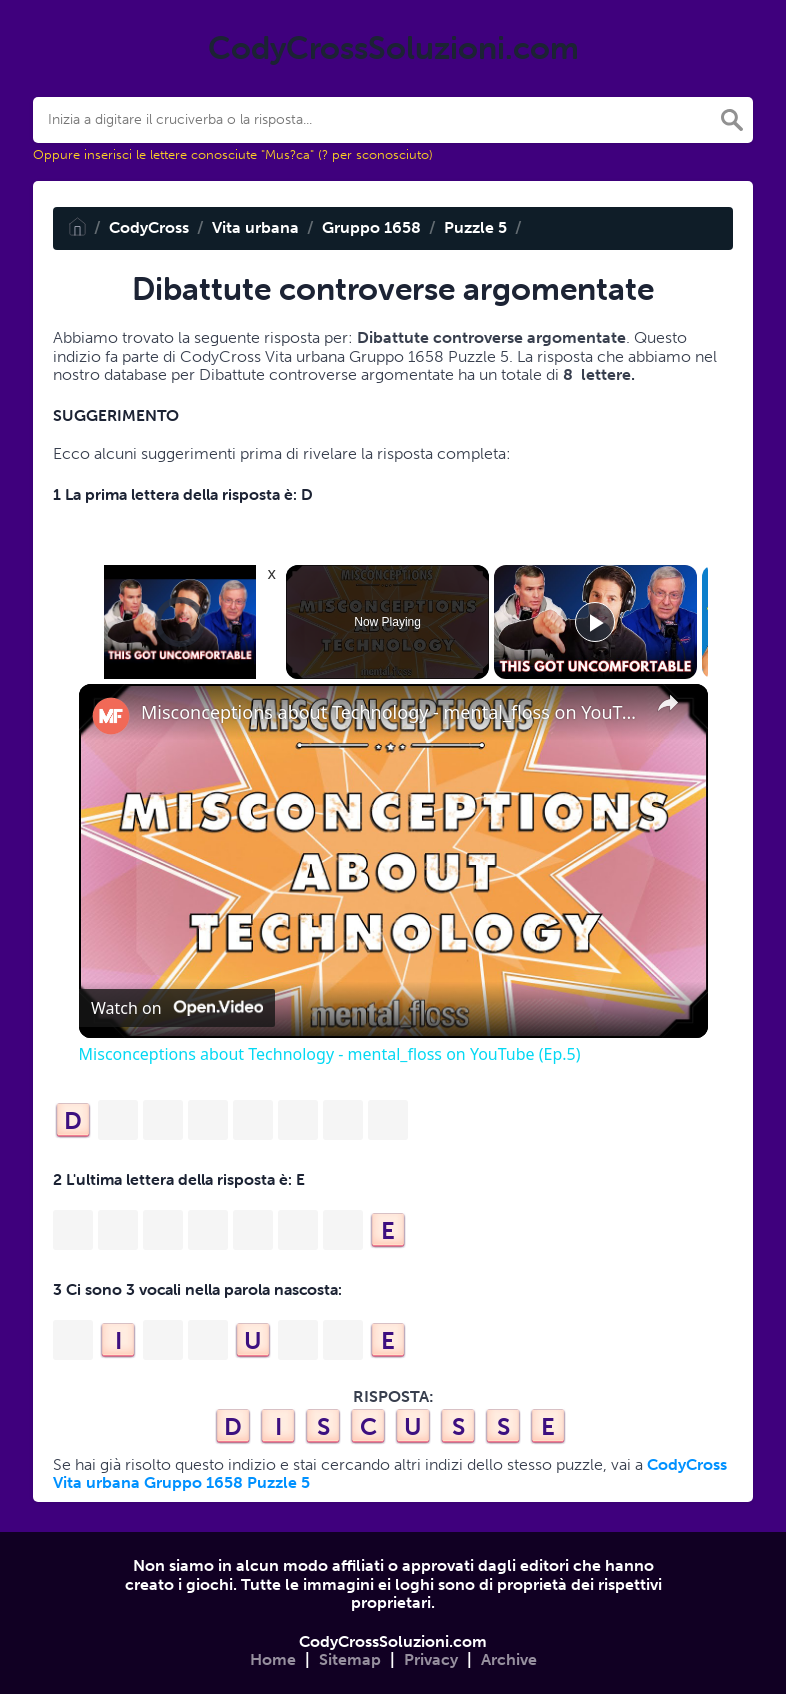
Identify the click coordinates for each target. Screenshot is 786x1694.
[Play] (595, 622)
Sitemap (350, 1659)
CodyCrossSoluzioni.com (393, 1641)
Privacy (431, 1659)
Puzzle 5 (475, 227)
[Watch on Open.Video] (177, 1008)
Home (273, 1659)
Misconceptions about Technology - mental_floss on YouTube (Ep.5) (390, 712)
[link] (111, 716)
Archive (509, 1659)
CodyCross (149, 227)
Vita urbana (255, 227)
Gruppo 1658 (371, 227)
